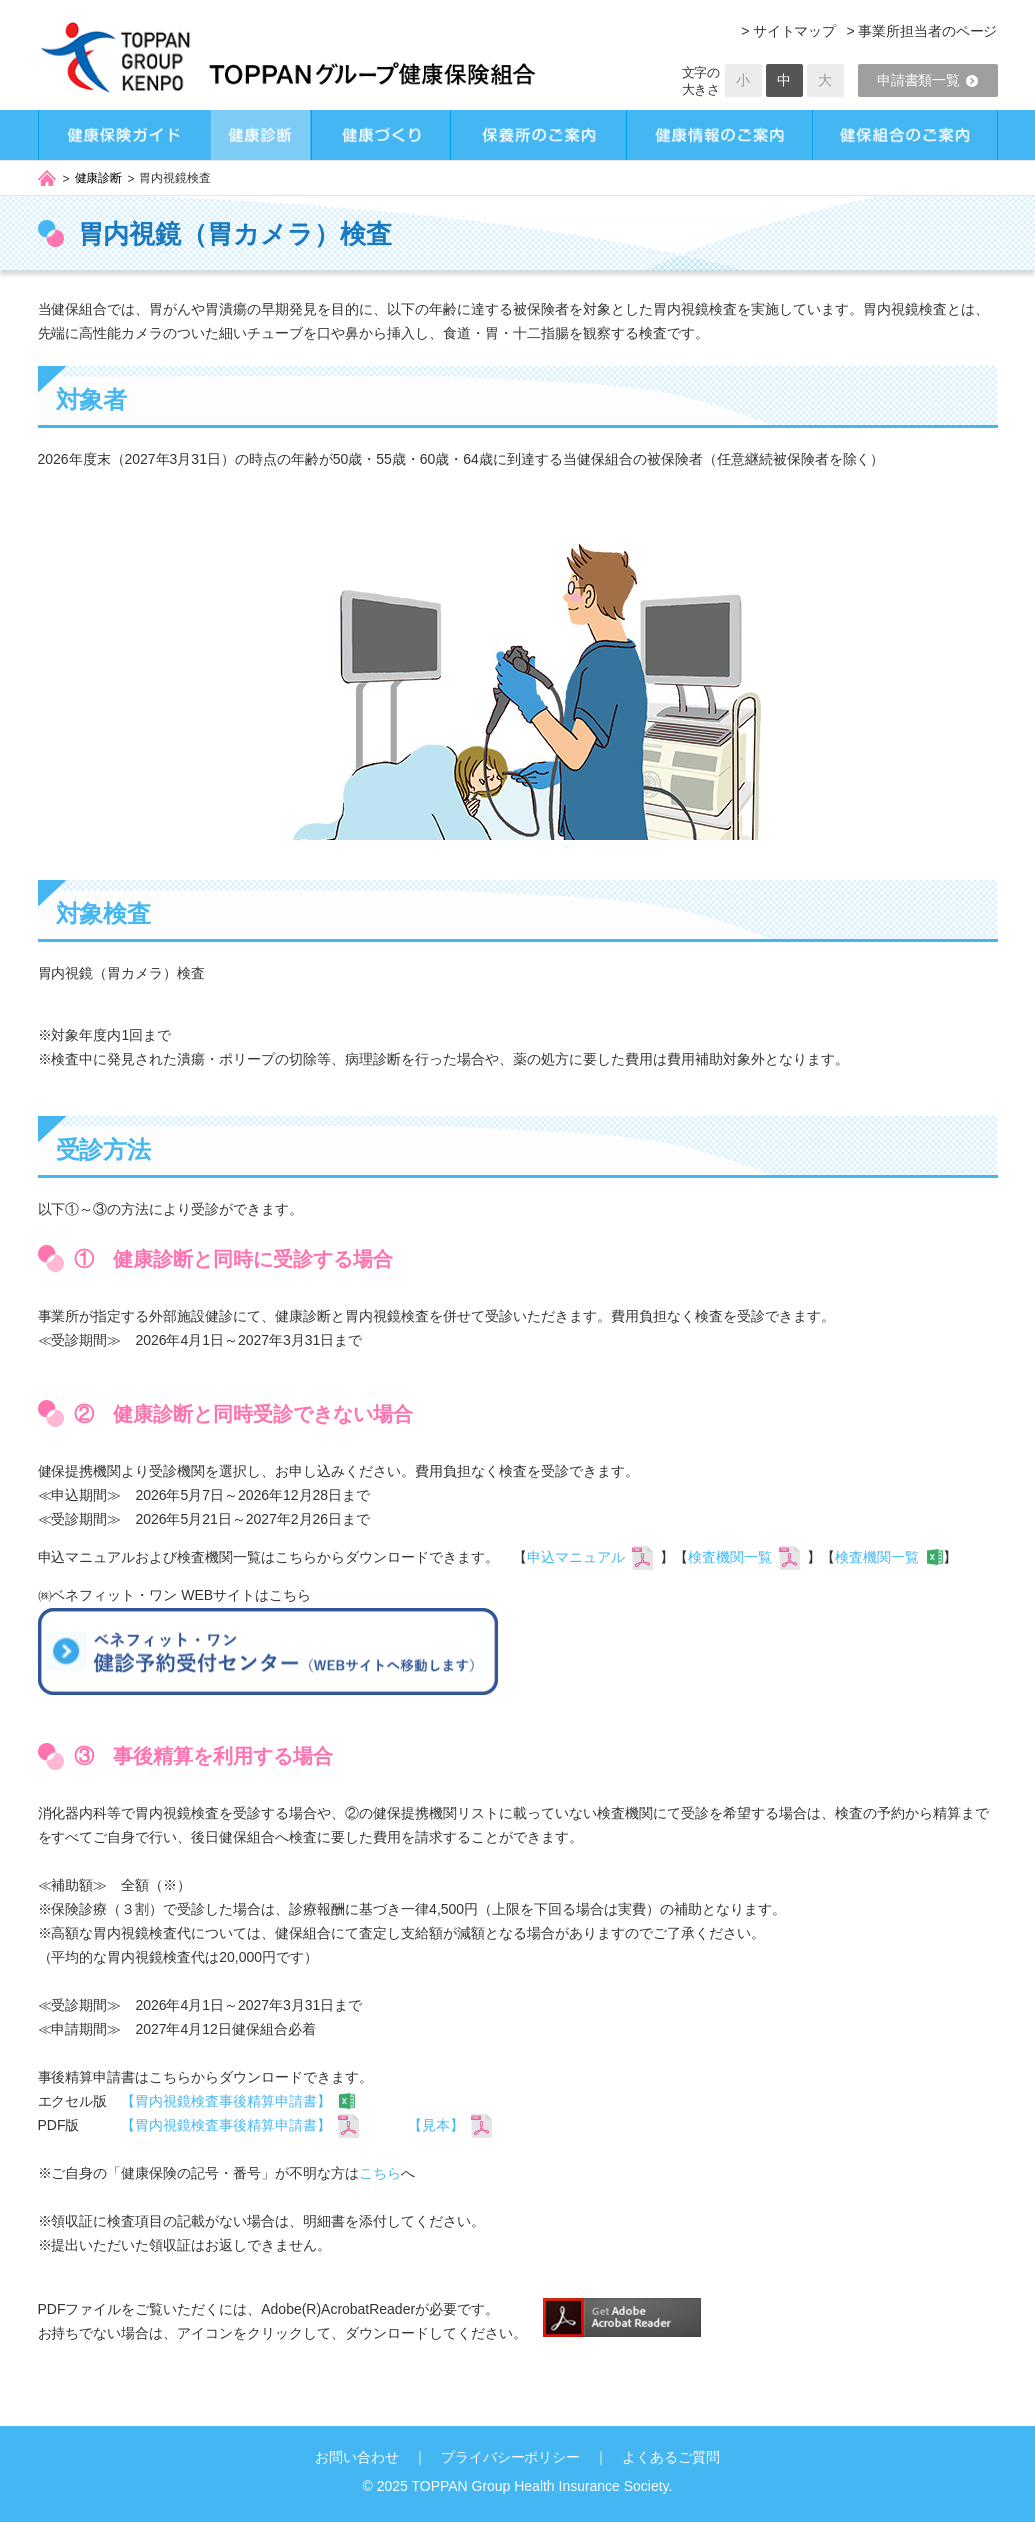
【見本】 (436, 2125)
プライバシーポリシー (511, 2457)
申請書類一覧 (928, 80)
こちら (380, 2173)
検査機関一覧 (730, 1557)
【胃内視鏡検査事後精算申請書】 (226, 2101)
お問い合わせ (357, 2457)
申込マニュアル (576, 1557)
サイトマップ (795, 31)
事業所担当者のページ (928, 31)
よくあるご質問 (671, 2457)
